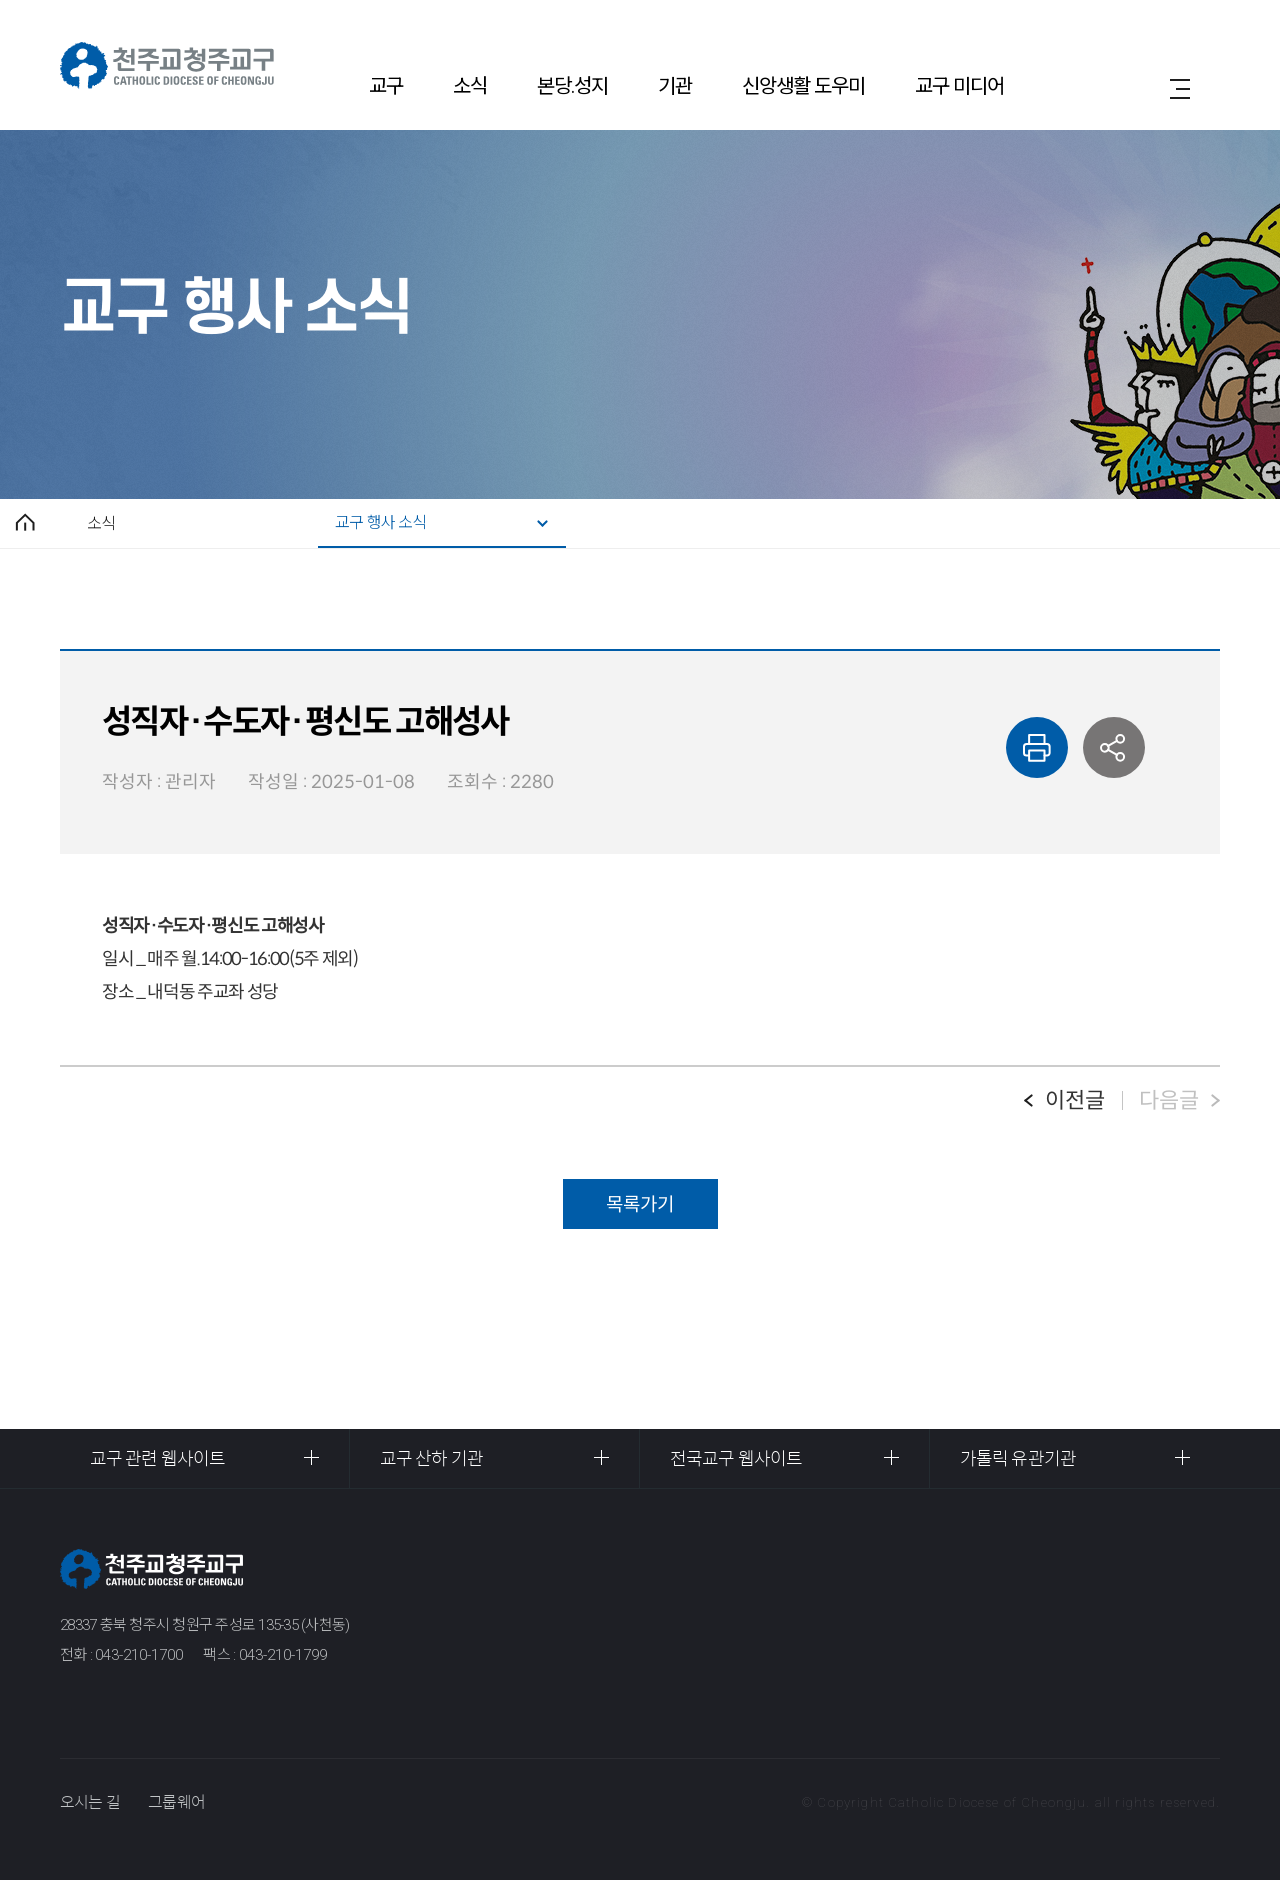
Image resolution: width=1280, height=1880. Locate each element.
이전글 (1075, 1100)
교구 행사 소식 (381, 522)
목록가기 (640, 1204)
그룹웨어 (176, 1802)
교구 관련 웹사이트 (157, 1459)
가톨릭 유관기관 (1018, 1459)
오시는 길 (90, 1802)
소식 (470, 86)
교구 (386, 86)
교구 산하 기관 (431, 1459)
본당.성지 (572, 86)
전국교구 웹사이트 (736, 1459)
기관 (675, 86)
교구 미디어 (959, 86)
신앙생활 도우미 (803, 86)
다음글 (1169, 1100)
